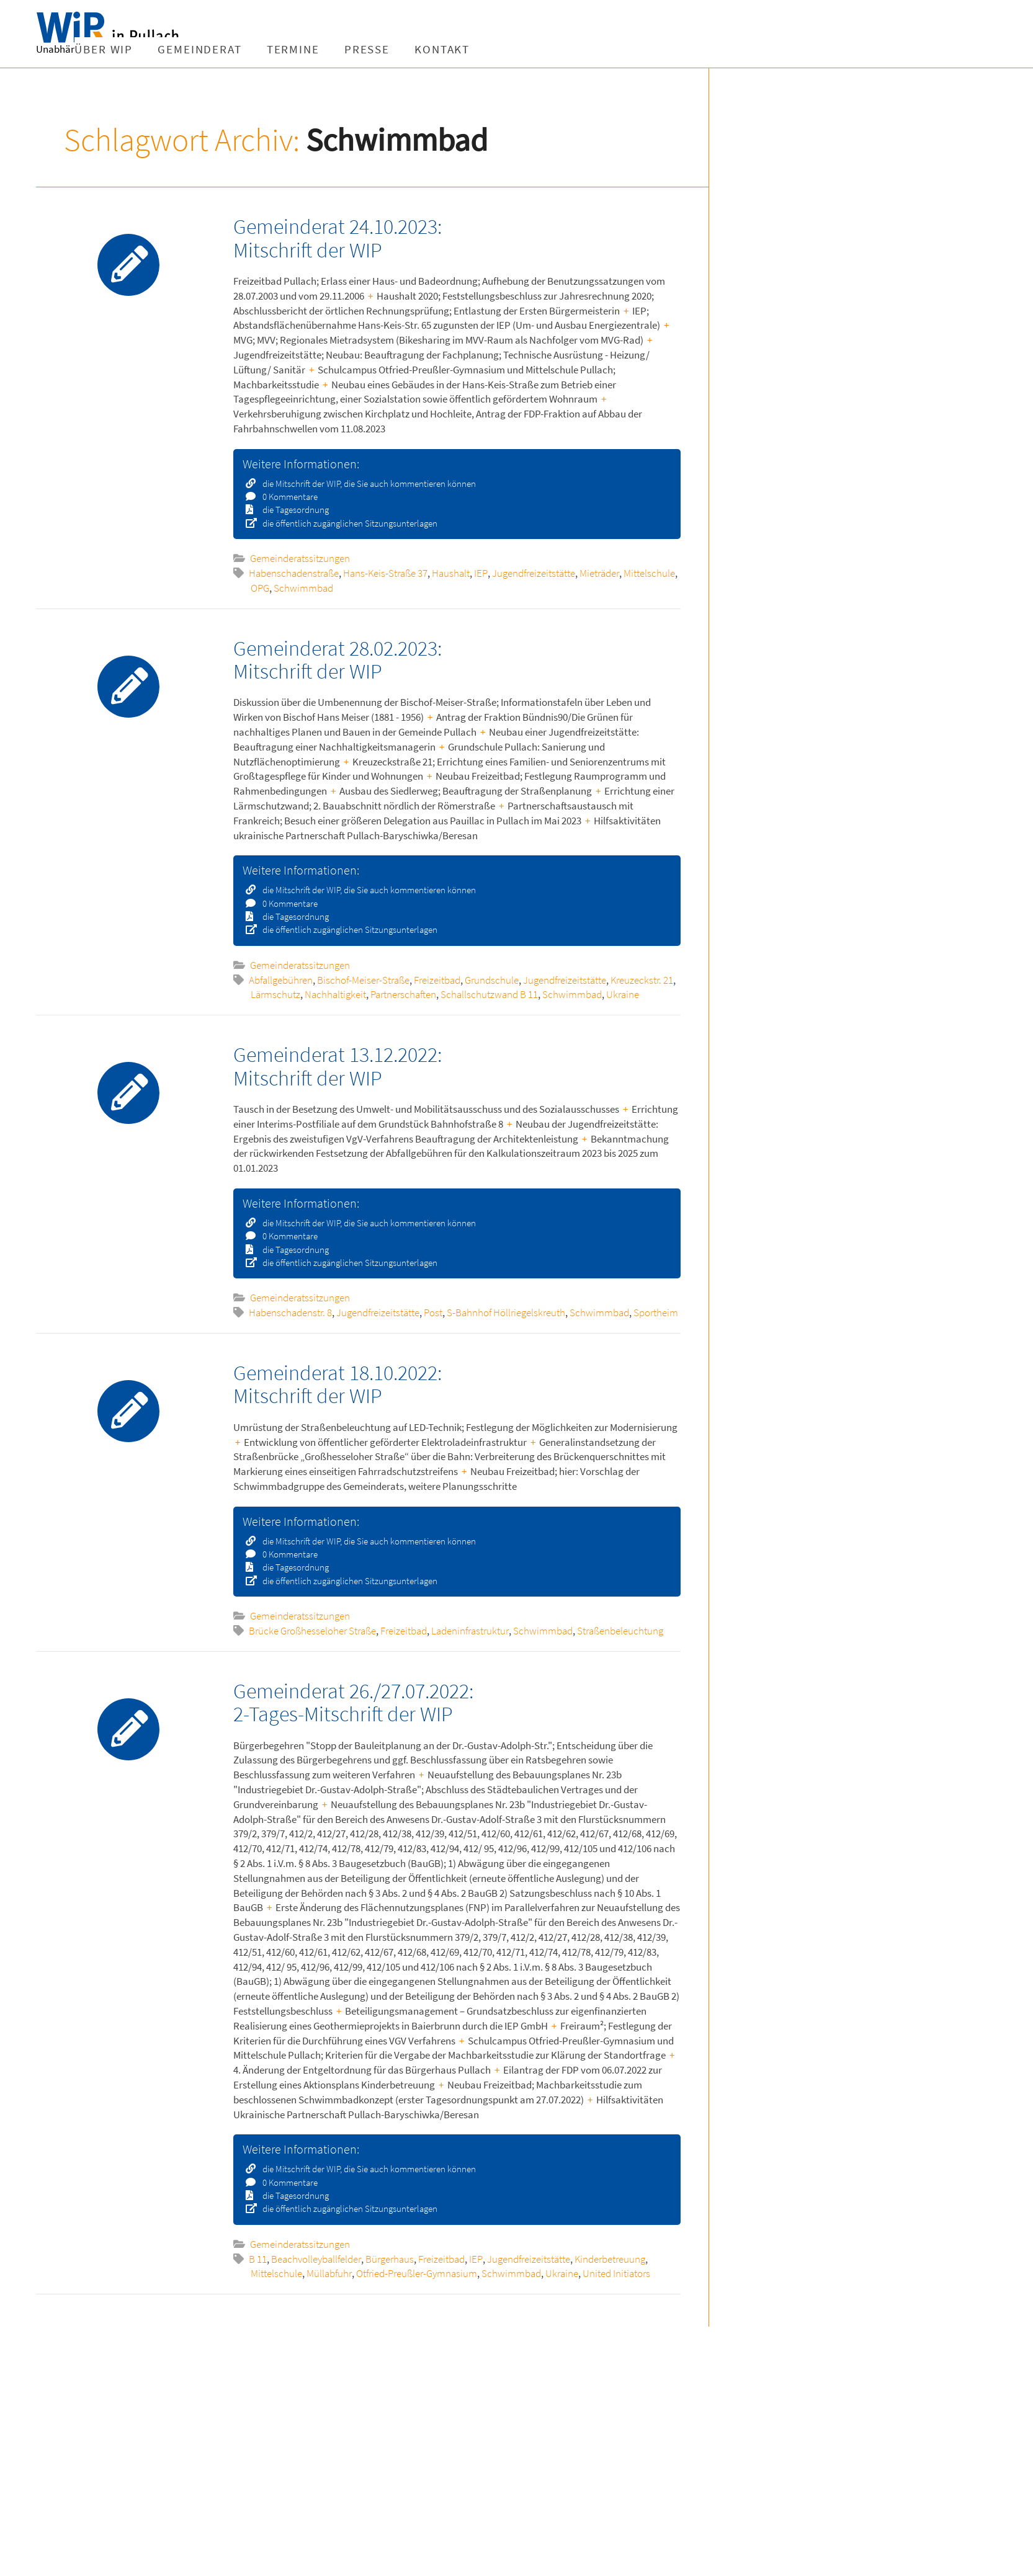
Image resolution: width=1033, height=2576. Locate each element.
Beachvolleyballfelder (316, 2259)
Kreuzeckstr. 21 (641, 980)
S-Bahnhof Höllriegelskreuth (506, 1312)
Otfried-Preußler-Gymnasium (416, 2273)
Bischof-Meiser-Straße (363, 980)
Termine (421, 49)
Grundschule (492, 980)
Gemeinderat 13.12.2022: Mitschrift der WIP (337, 1065)
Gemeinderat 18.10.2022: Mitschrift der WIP (337, 1384)
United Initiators (616, 2273)
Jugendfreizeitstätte (533, 573)
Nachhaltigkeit (335, 994)
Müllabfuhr (329, 2273)
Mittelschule (649, 573)
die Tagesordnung (291, 509)
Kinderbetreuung (610, 2259)
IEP (481, 573)
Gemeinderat (328, 49)
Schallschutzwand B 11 (489, 994)
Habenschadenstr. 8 (290, 1312)
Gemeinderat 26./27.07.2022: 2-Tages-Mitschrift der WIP (353, 1702)
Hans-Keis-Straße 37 (385, 573)
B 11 (258, 2259)
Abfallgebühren (281, 980)
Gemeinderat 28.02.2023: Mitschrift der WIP (337, 659)
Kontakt (570, 49)
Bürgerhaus (389, 2259)
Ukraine (622, 994)
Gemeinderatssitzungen (300, 558)
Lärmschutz (275, 994)
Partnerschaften (403, 994)
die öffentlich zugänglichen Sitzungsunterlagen (345, 523)
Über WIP (232, 49)
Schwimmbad (303, 588)
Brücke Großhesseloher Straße (312, 1631)
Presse (495, 49)
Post (433, 1312)
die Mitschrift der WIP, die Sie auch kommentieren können (365, 483)
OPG (260, 588)
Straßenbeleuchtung (620, 1631)
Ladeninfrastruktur (470, 1631)
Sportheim (655, 1312)
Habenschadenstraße (294, 573)
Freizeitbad (437, 980)
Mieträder (599, 573)
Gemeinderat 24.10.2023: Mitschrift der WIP (337, 237)
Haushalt (451, 573)
